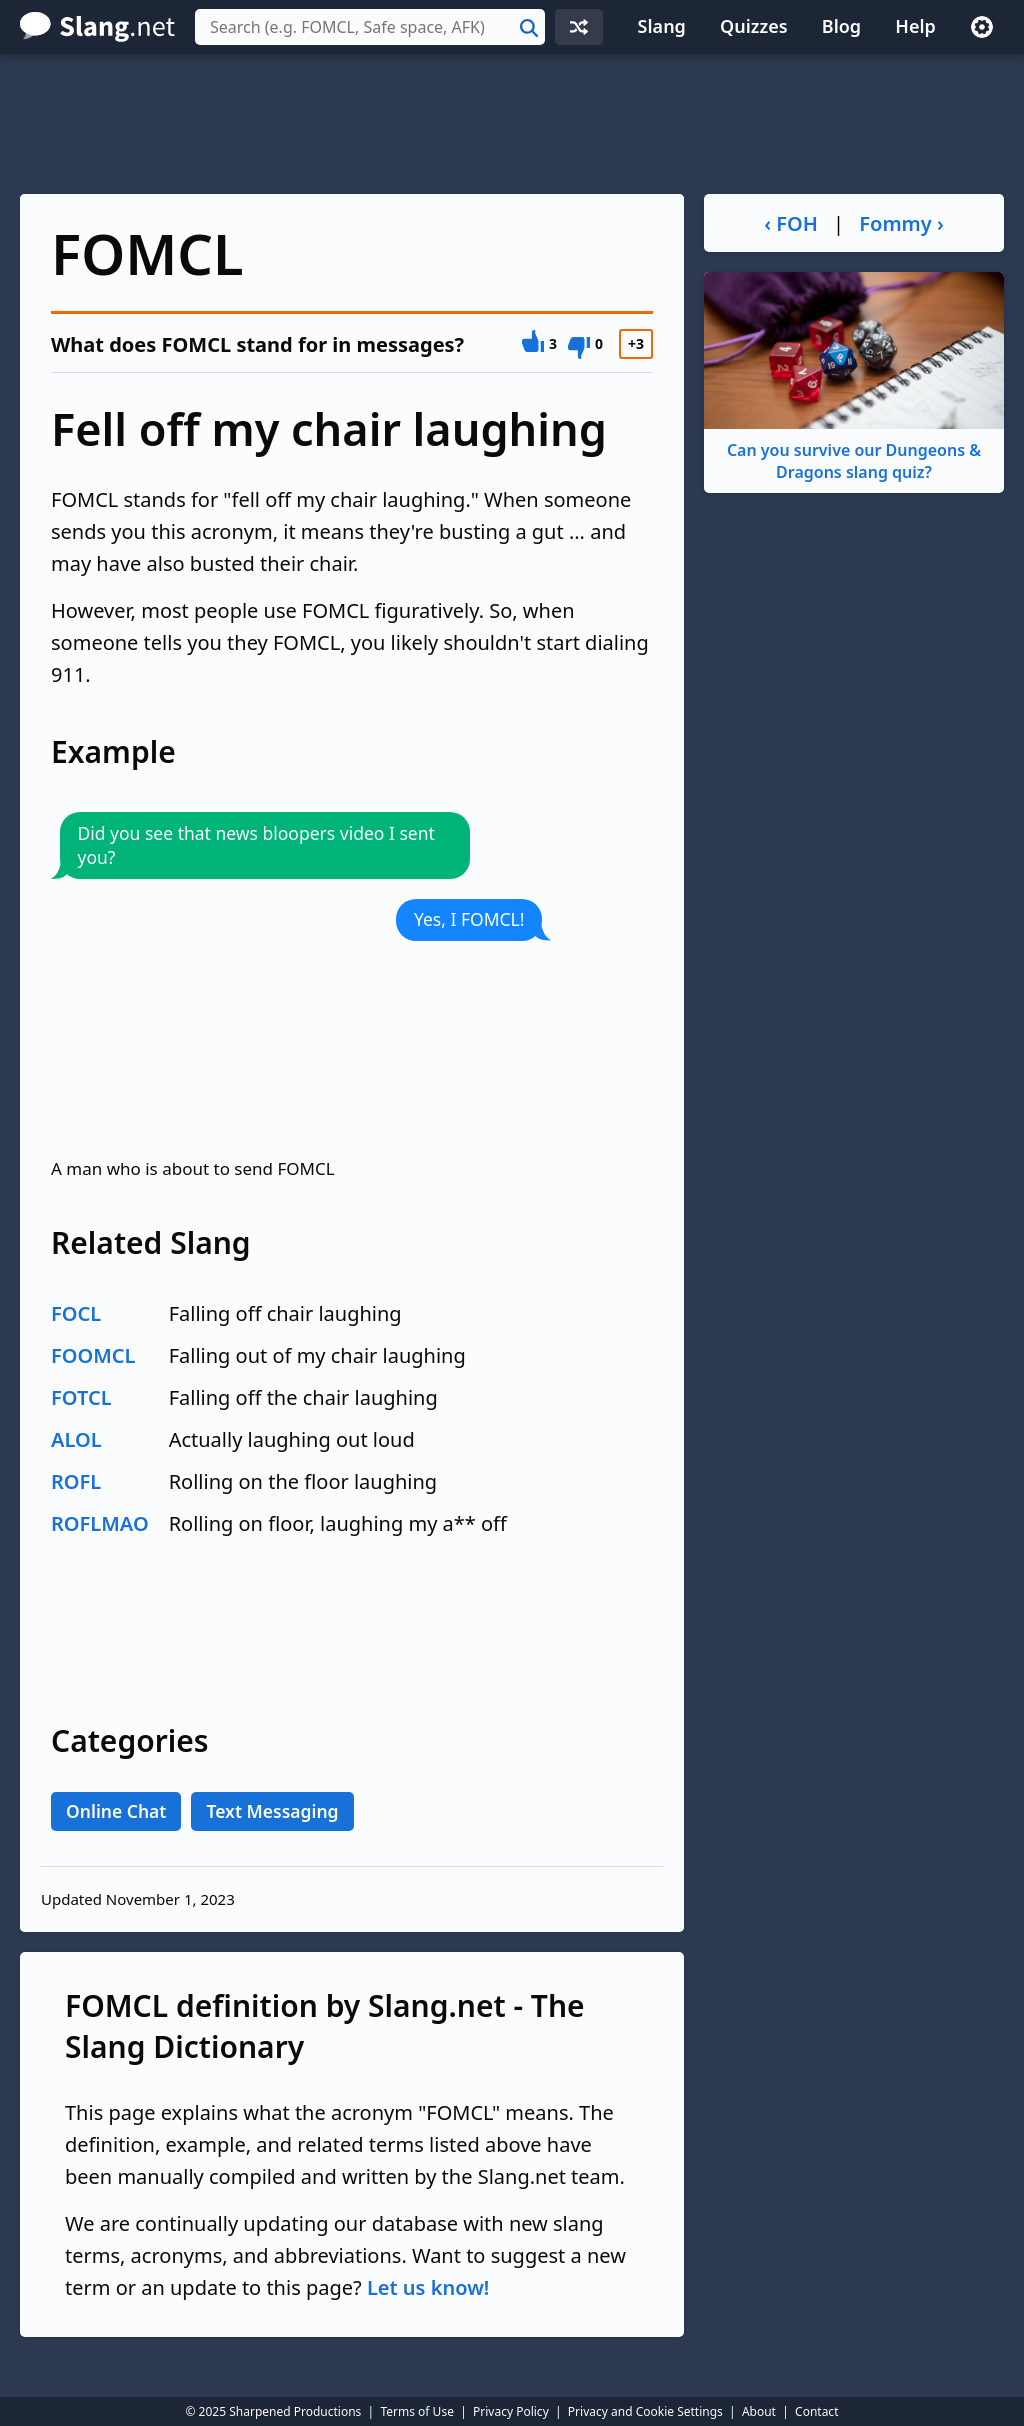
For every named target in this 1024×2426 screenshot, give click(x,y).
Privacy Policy (511, 2411)
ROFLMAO (100, 1523)
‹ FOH (791, 223)
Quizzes (754, 26)
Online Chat (116, 1811)
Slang (662, 26)
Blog (841, 26)
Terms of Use (416, 2411)
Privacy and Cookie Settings (645, 2411)
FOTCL (81, 1397)
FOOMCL (93, 1355)
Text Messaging (272, 1811)
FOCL (76, 1313)
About (759, 2411)
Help (915, 26)
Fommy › (901, 223)
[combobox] (370, 27)
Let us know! (428, 2287)
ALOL (76, 1439)
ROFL (76, 1481)
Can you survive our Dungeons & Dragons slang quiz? (854, 377)
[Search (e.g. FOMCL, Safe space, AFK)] (370, 27)
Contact (816, 2411)
